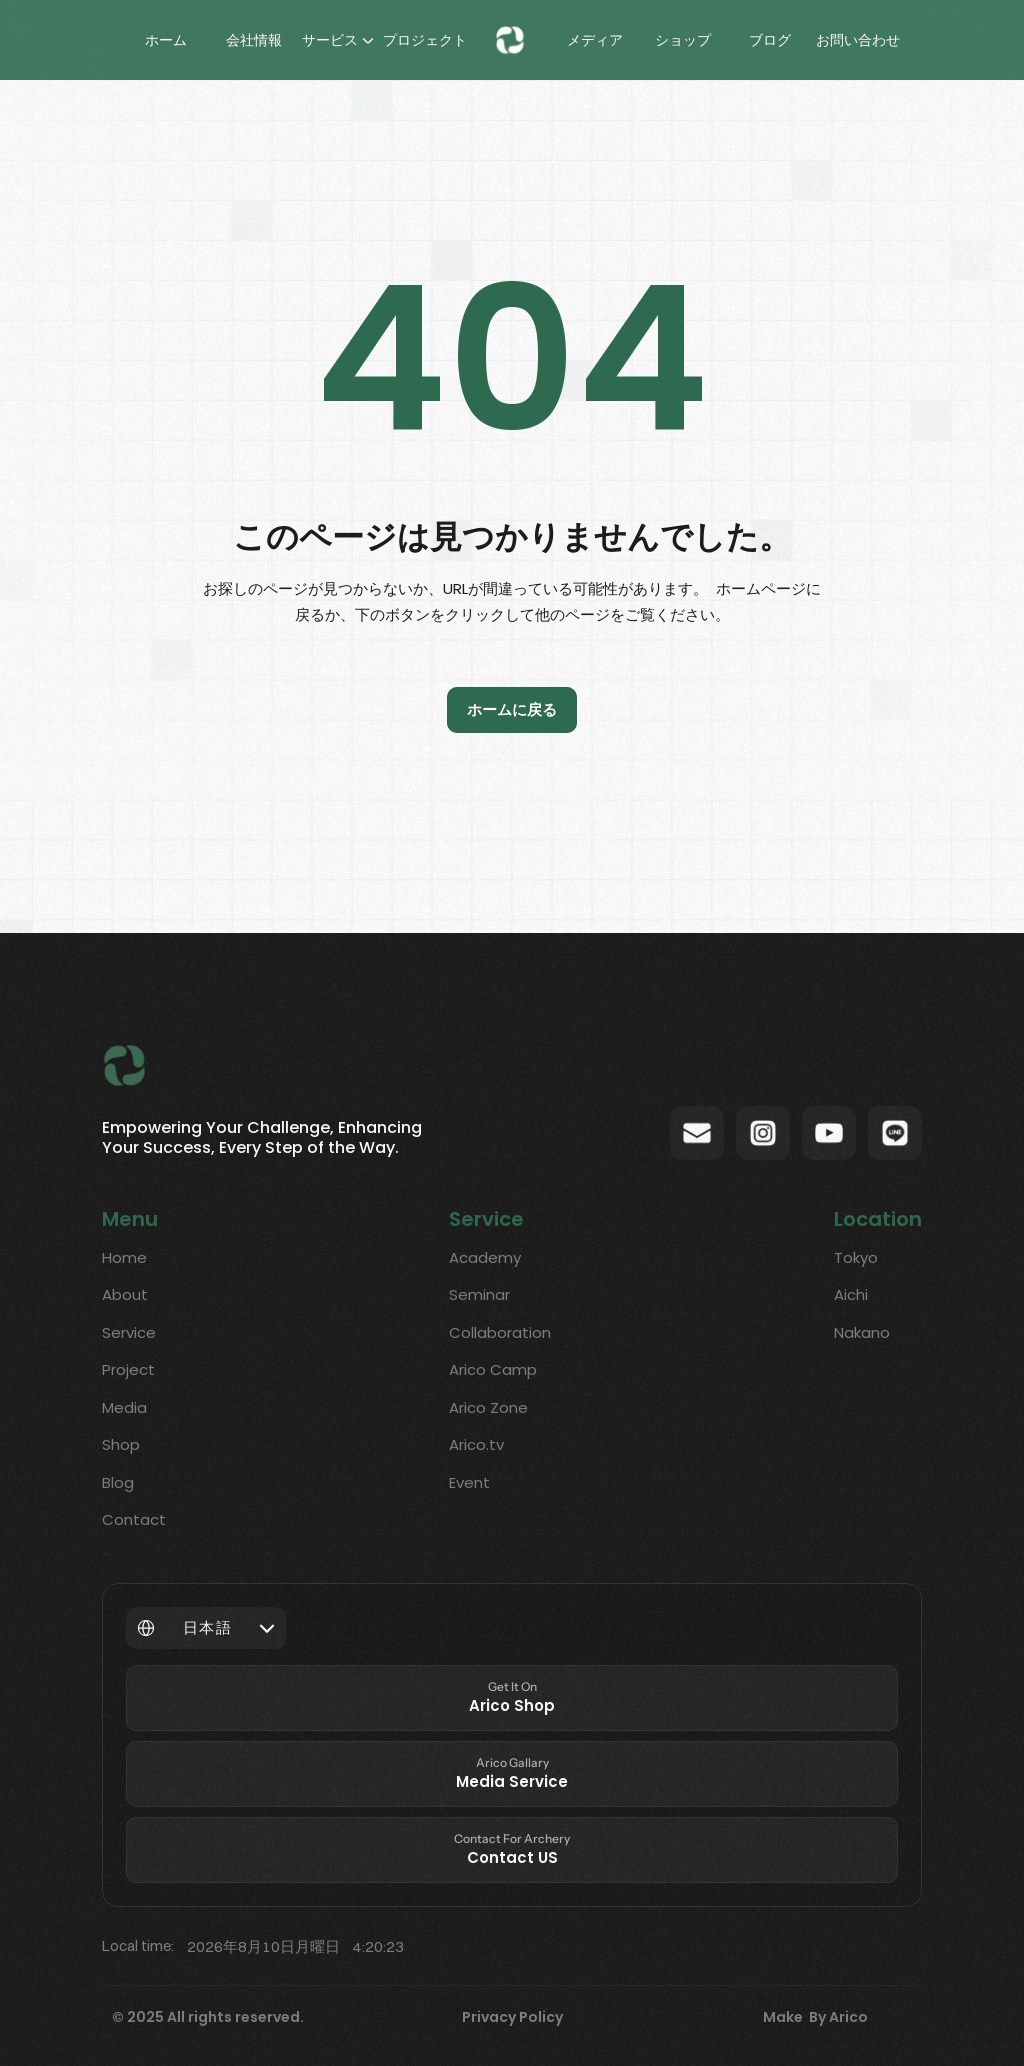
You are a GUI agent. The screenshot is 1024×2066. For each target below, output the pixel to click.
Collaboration (500, 1332)
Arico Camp (493, 1369)
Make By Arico (815, 2017)
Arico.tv (476, 1444)
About (125, 1294)
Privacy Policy (512, 2017)
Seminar (479, 1294)
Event (469, 1482)
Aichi (851, 1294)
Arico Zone (488, 1407)
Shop (121, 1444)
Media (124, 1407)
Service (129, 1332)
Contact (134, 1519)
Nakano (862, 1332)
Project (128, 1369)
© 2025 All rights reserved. (208, 2017)
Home (124, 1257)
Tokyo (856, 1257)
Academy (485, 1257)
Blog (118, 1482)
